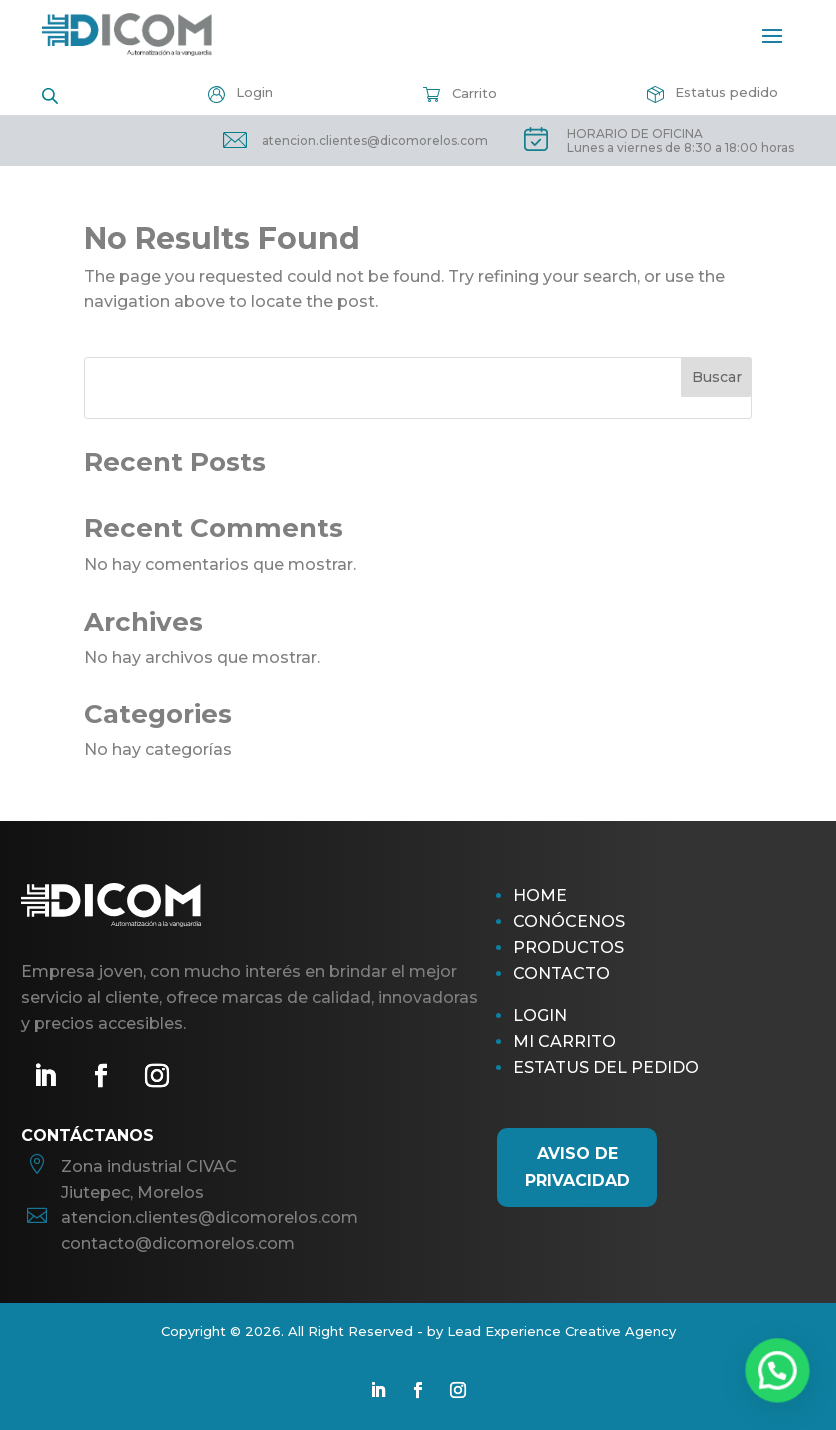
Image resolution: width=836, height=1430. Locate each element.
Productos (568, 947)
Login (540, 1015)
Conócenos (569, 921)
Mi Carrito (564, 1041)
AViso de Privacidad (577, 1167)
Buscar (717, 377)
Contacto (561, 973)
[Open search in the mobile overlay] (50, 94)
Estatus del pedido (606, 1067)
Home (540, 895)
